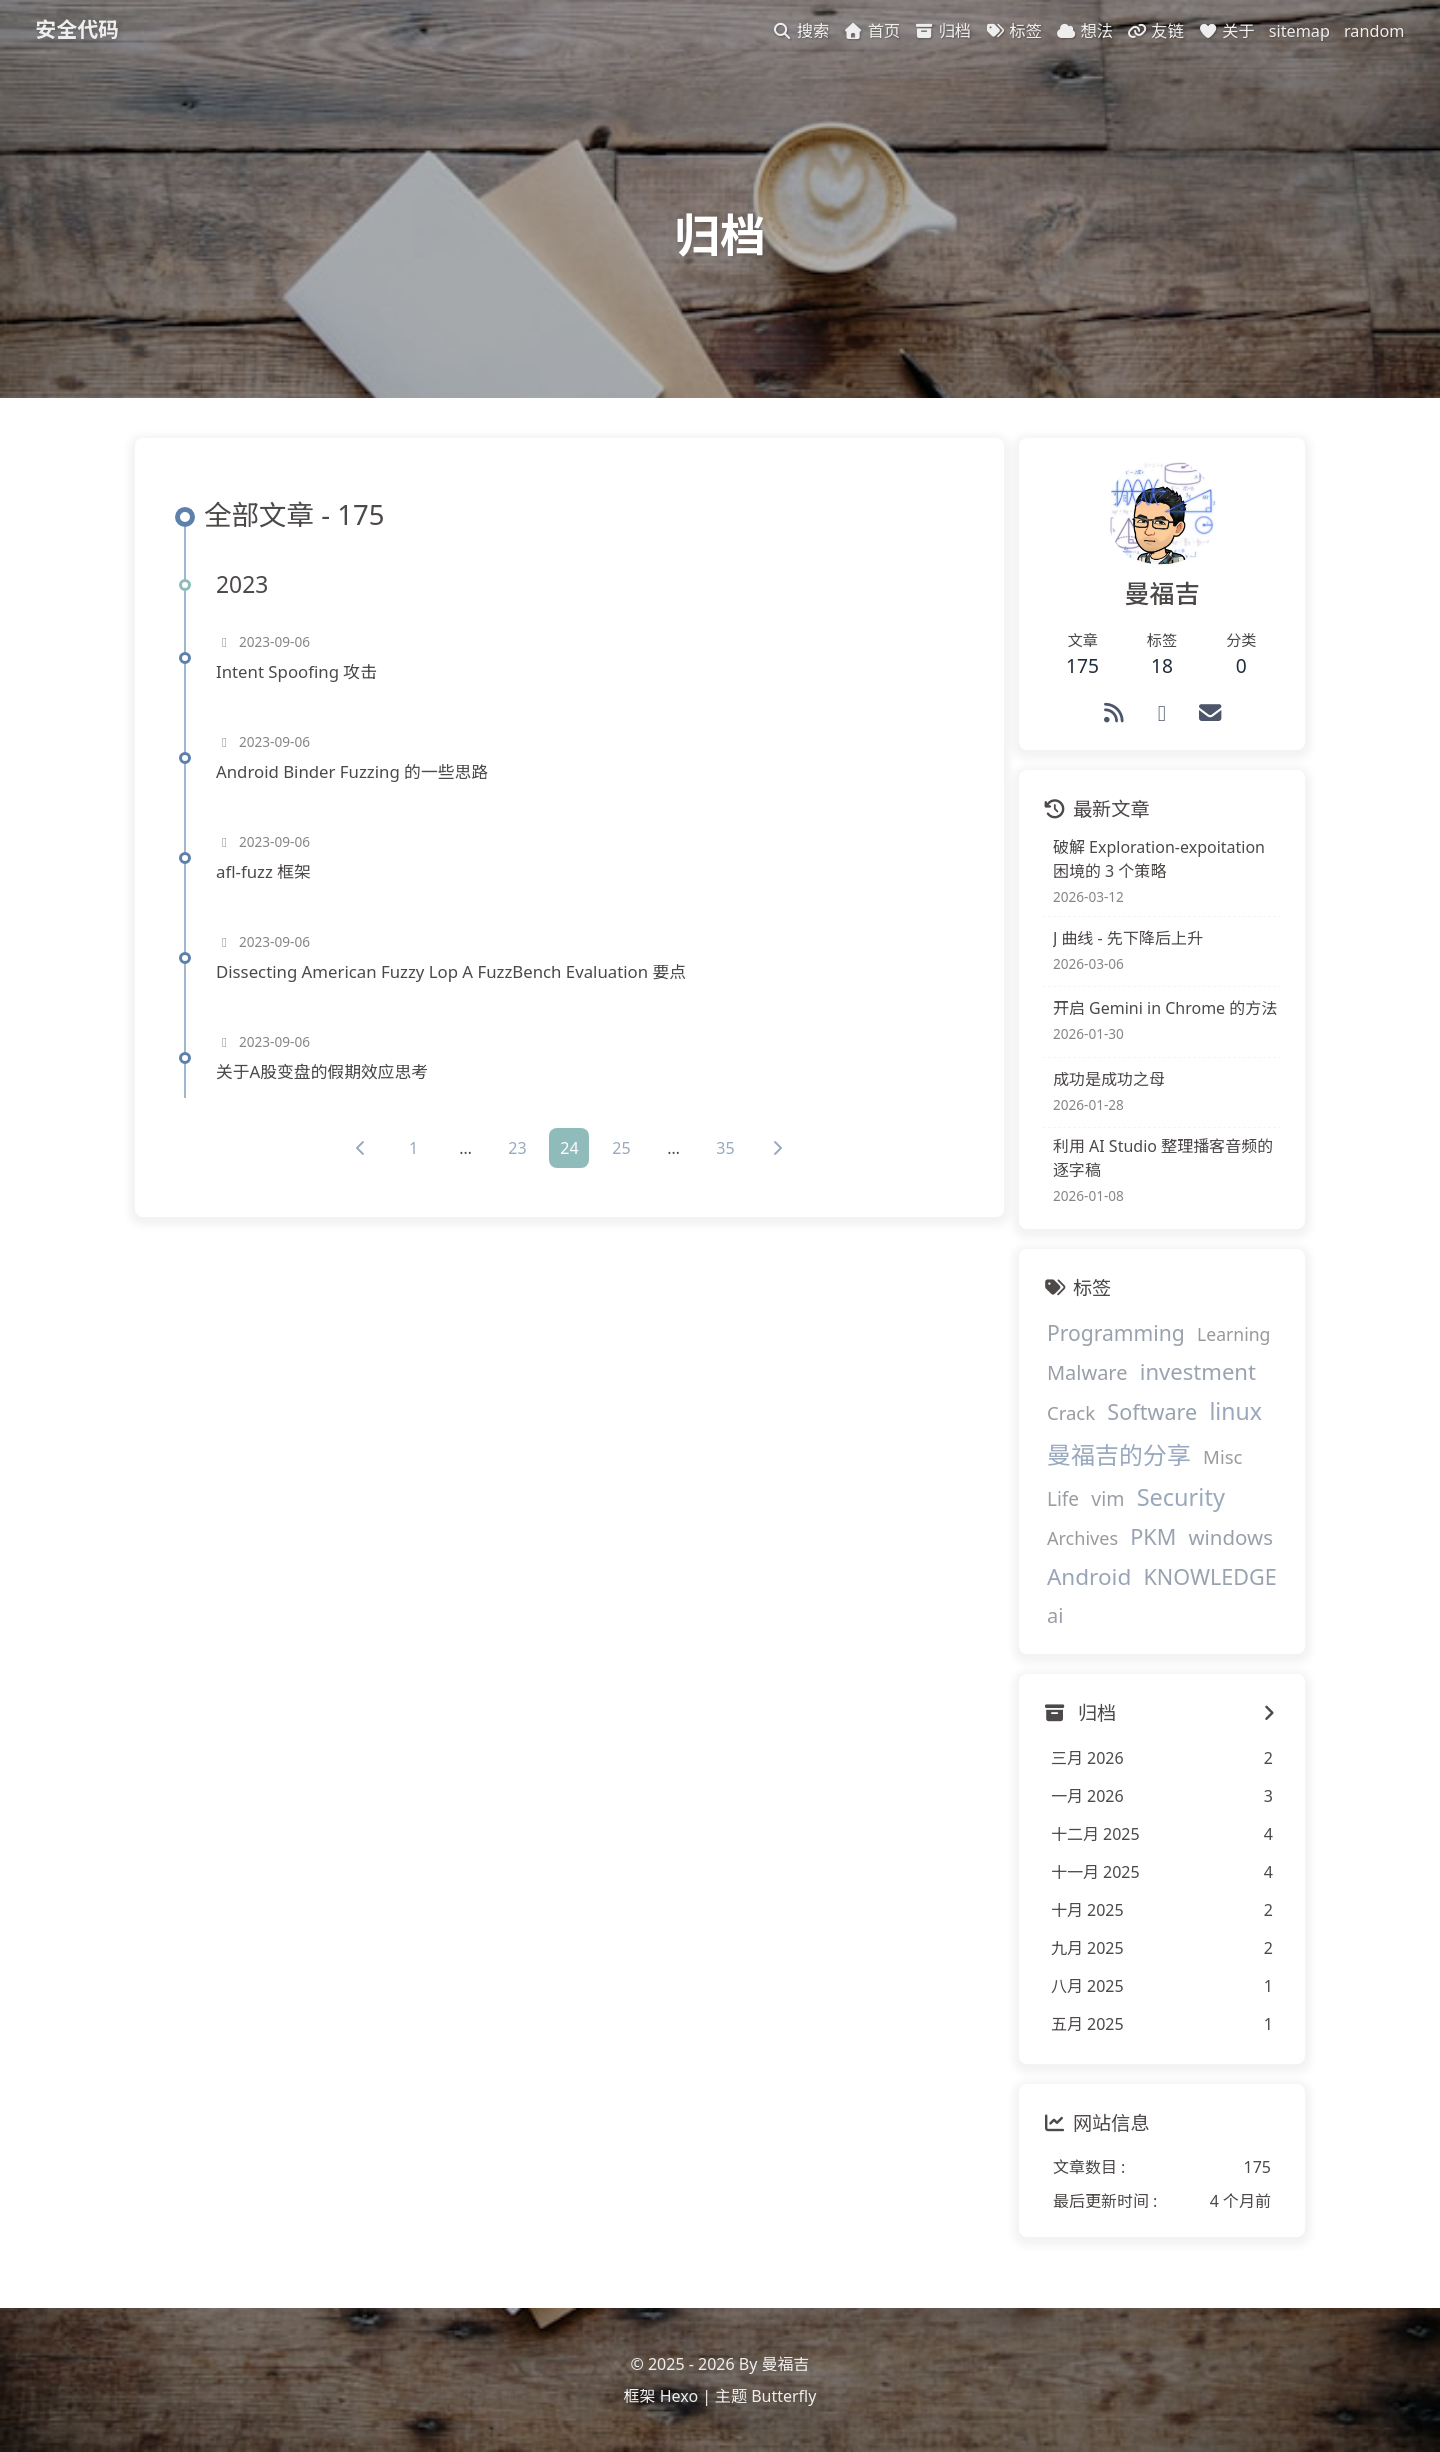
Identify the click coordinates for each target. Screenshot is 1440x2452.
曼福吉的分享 (1116, 1457)
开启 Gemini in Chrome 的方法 (1162, 1011)
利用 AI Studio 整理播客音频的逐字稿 (1160, 1161)
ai (1052, 1618)
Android (1086, 1579)
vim (1104, 1501)
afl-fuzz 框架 (264, 874)
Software (1149, 1414)
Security (1178, 1500)
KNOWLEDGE (1206, 1579)
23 (516, 1152)
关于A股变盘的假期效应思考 (323, 1074)
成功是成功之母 (1106, 1082)
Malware (1084, 1375)
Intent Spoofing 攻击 (297, 674)
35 (724, 1152)
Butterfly (783, 2397)
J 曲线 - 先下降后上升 (1125, 941)
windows (1227, 1540)
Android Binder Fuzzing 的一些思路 (353, 774)
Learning (1230, 1337)
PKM (1150, 1539)
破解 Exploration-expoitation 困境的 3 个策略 (1156, 862)
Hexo (679, 2397)
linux (1232, 1414)
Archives (1079, 1541)
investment (1195, 1374)
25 (620, 1152)
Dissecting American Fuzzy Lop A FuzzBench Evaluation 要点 (452, 974)
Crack (1068, 1415)
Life (1060, 1502)
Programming (1113, 1335)
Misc (1219, 1459)
